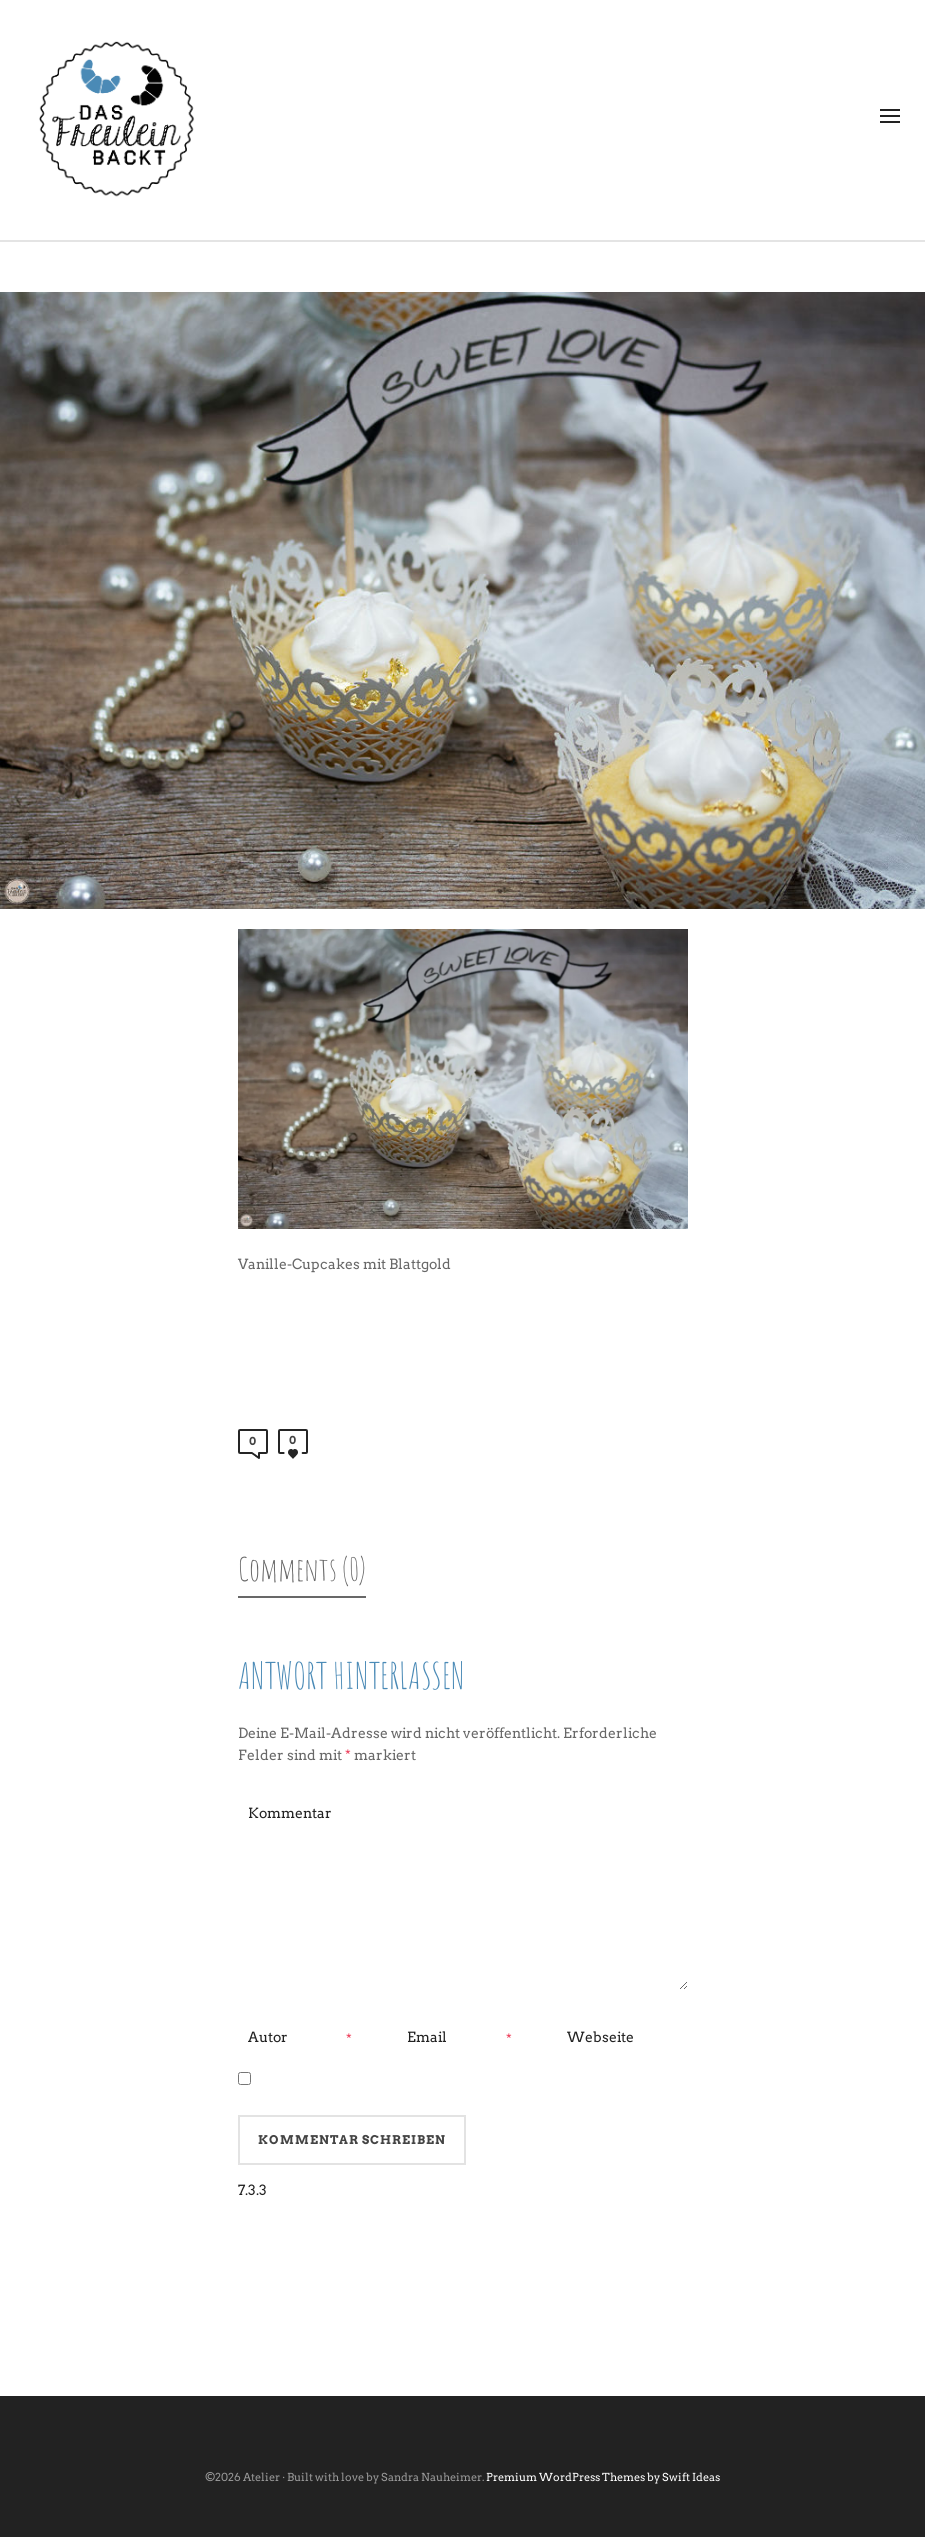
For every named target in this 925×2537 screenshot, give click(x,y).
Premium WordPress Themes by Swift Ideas (603, 2477)
